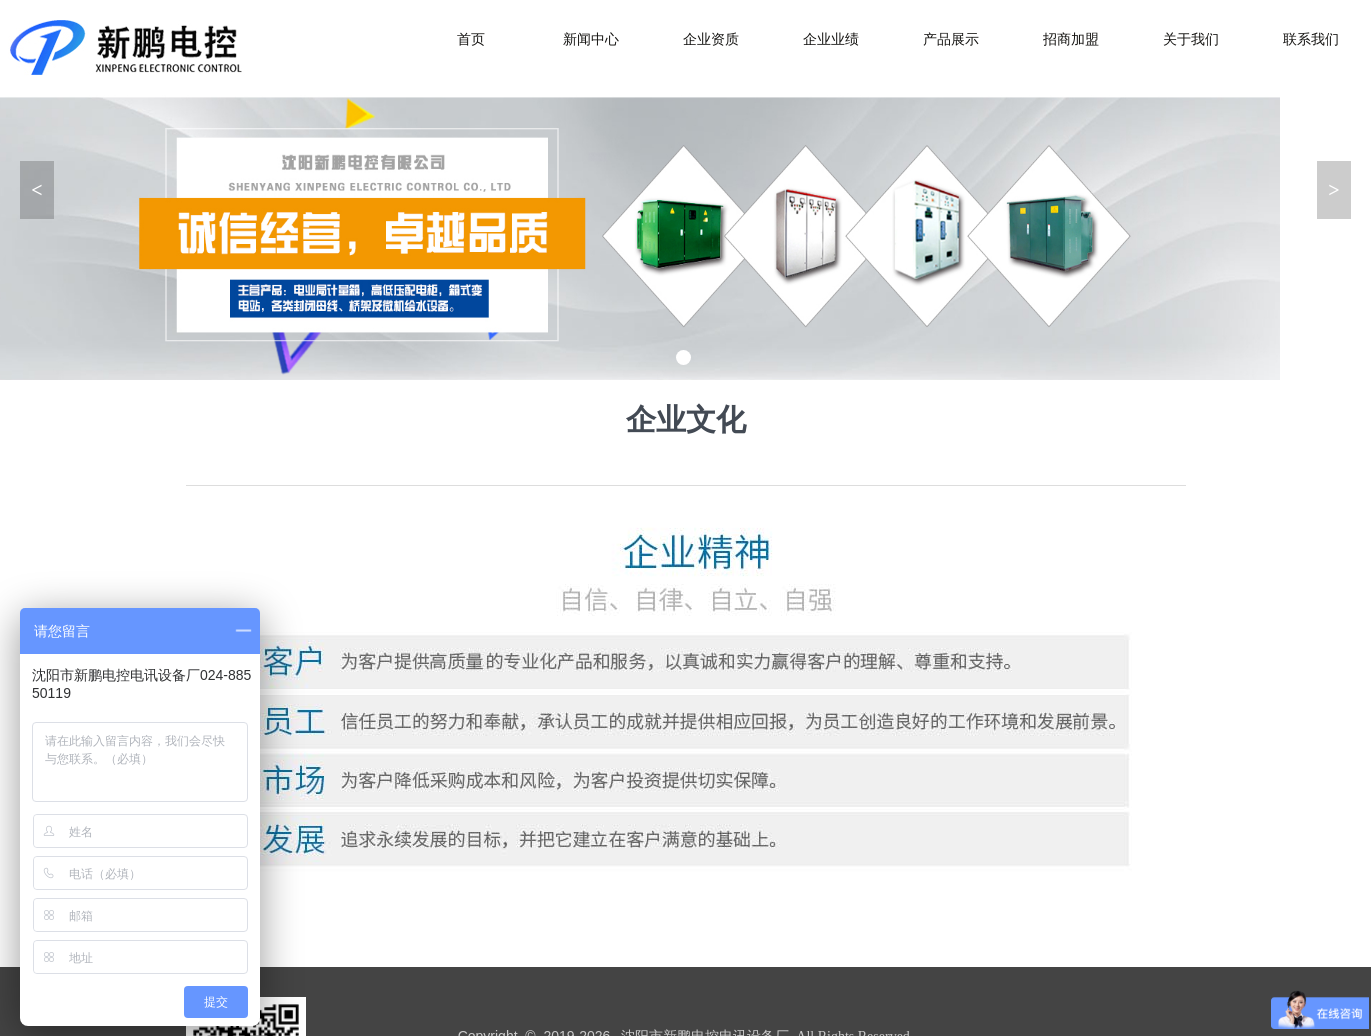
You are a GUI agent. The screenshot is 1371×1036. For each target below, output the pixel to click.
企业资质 (711, 39)
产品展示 (951, 39)
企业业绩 (831, 39)
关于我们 (1191, 39)
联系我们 (1311, 39)
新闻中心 (591, 39)
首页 (471, 39)
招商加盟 (1071, 39)
